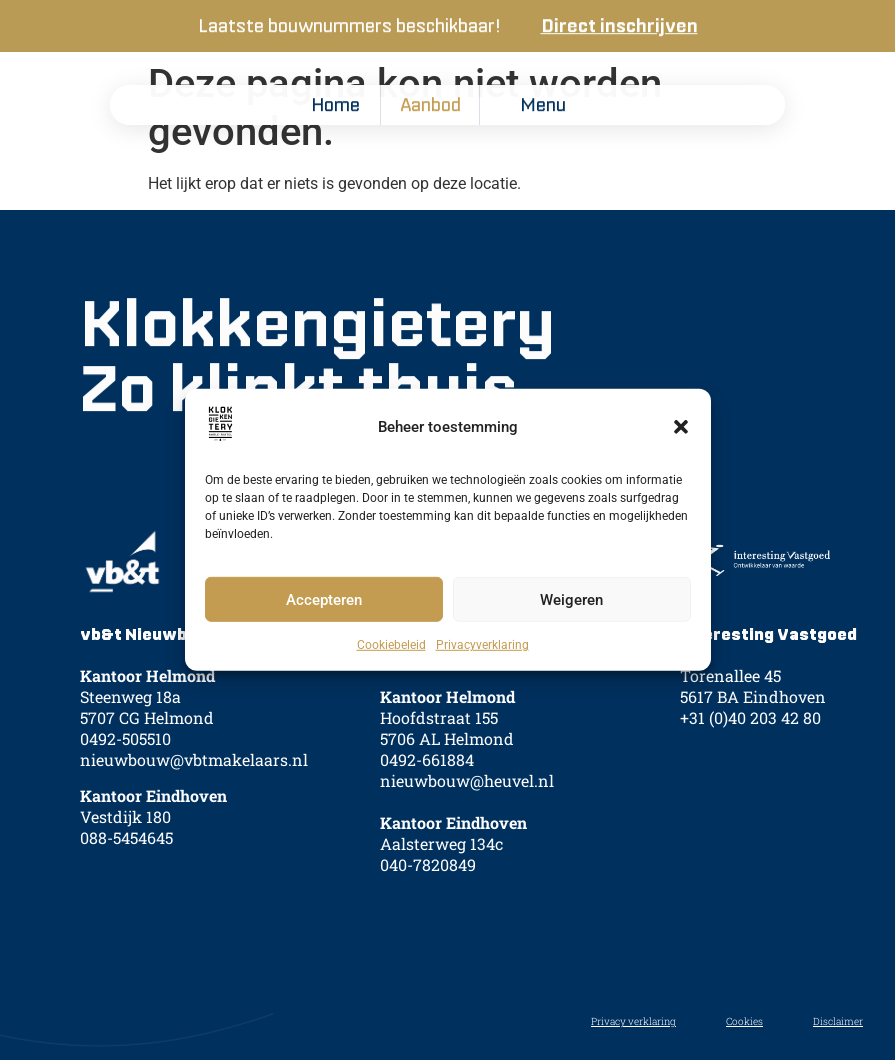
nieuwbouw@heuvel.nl (467, 800)
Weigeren (571, 600)
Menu (543, 105)
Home (335, 105)
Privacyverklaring (482, 645)
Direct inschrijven (619, 26)
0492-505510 (125, 758)
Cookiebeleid (391, 645)
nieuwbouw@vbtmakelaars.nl (194, 779)
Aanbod (430, 105)
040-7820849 (428, 884)
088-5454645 (126, 856)
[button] (681, 427)
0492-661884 (427, 779)
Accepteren (324, 600)
